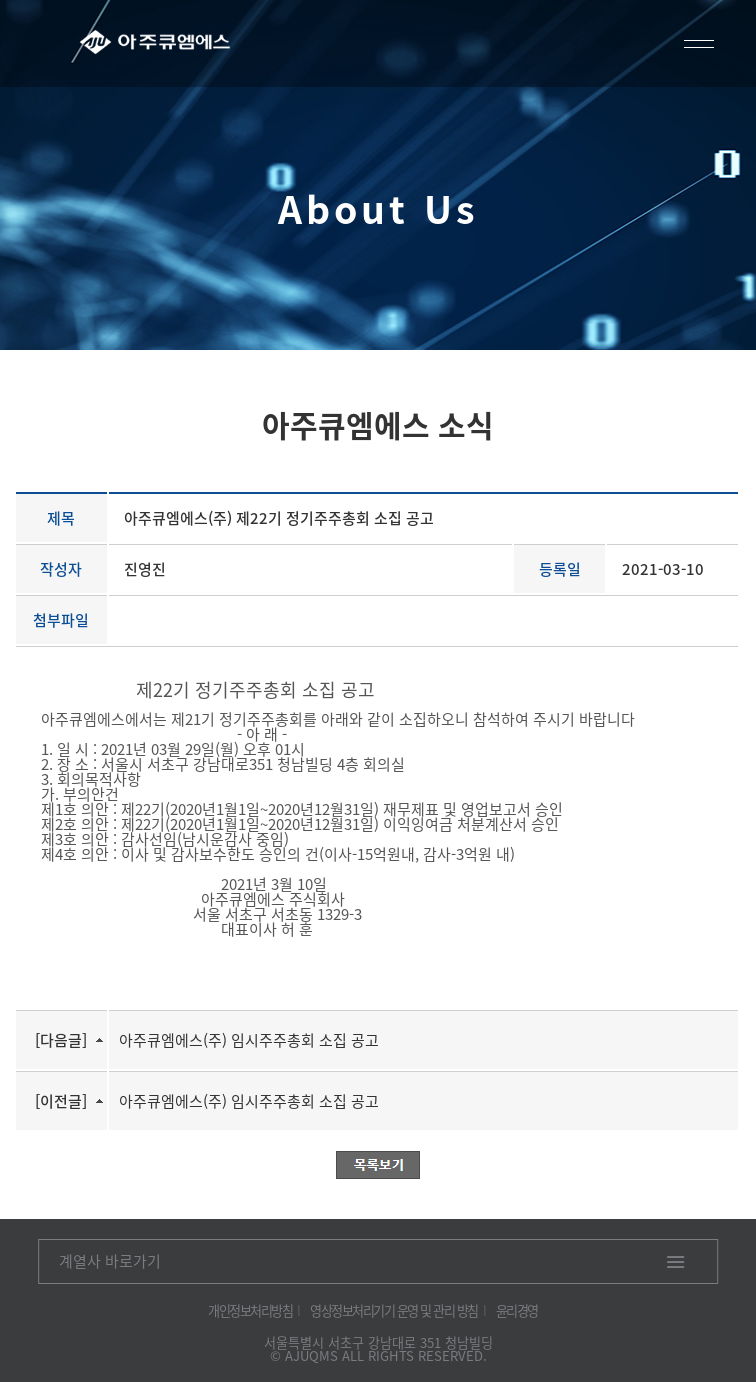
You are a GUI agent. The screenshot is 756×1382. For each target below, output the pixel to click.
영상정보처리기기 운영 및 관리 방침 (394, 1310)
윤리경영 (517, 1310)
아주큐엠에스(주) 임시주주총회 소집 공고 (249, 1040)
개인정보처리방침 (250, 1310)
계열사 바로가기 (110, 1261)
